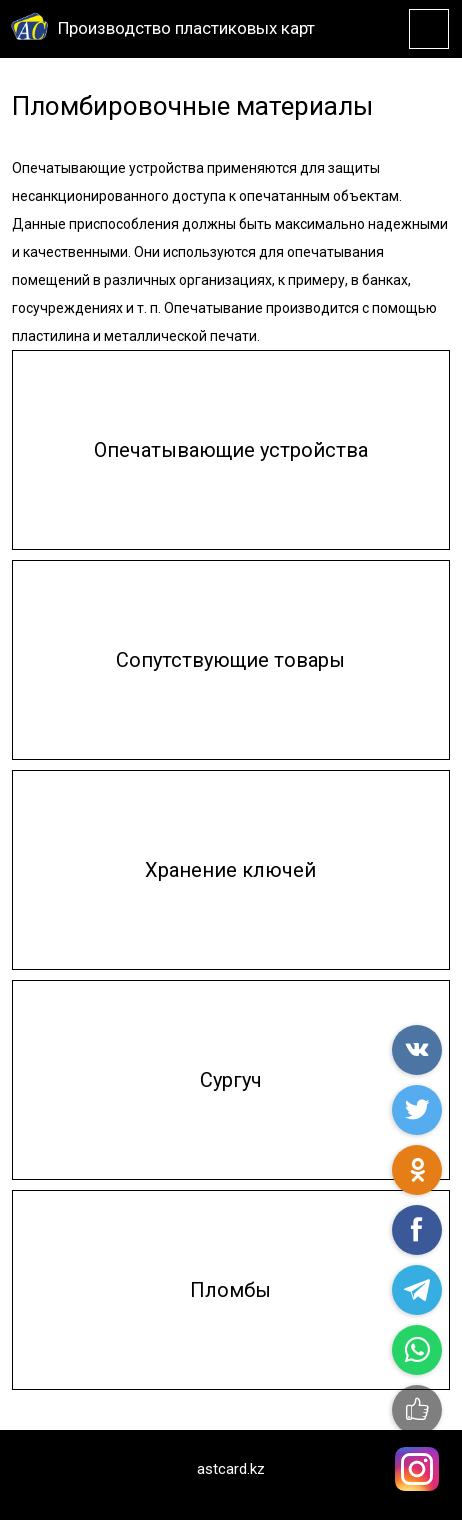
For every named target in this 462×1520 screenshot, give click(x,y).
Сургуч (231, 1080)
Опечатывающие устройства (231, 450)
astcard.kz (231, 1469)
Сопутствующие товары (230, 660)
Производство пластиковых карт (186, 28)
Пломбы (230, 1290)
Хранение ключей (230, 870)
